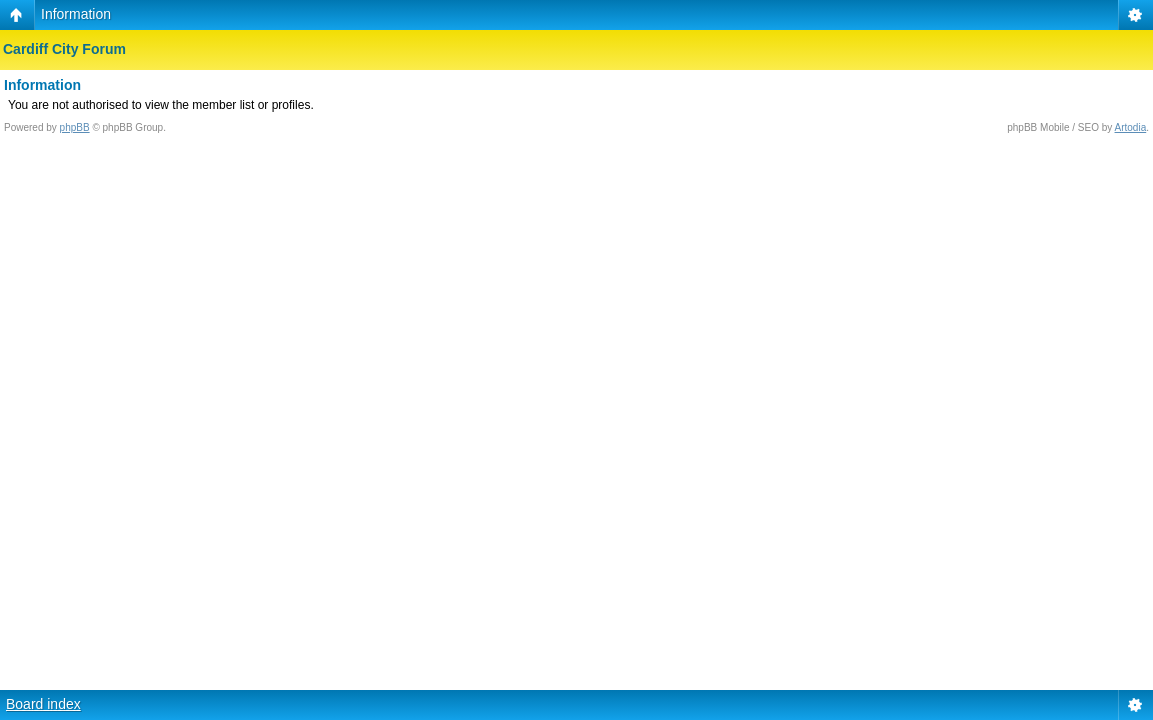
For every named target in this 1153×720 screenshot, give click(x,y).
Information (76, 14)
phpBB (75, 127)
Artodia (1131, 127)
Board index (43, 704)
